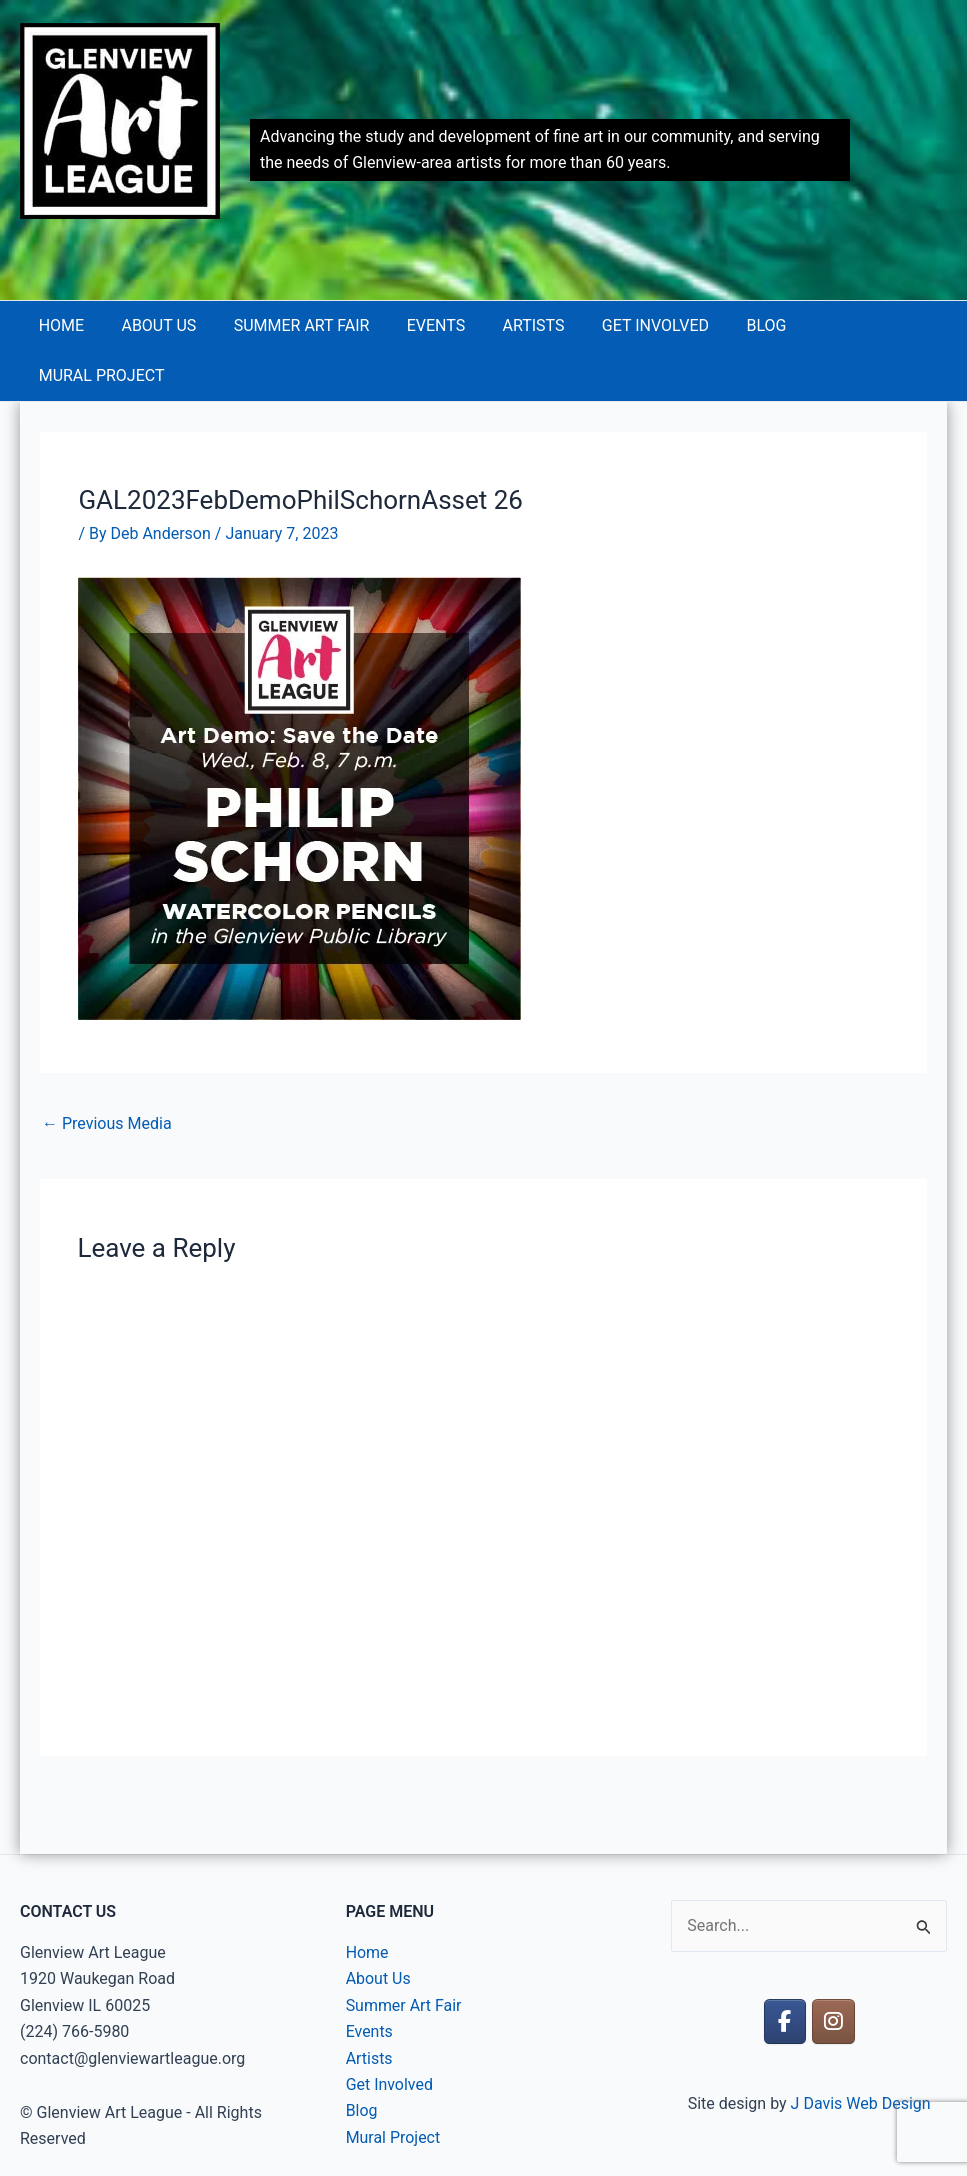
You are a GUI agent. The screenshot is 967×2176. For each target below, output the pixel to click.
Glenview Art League (88, 247)
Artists (520, 325)
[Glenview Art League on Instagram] (833, 1971)
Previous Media (107, 1073)
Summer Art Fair (299, 325)
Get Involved (636, 325)
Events (428, 325)
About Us (161, 325)
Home (69, 325)
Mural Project (858, 325)
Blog (743, 325)
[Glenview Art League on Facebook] (785, 1971)
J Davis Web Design (861, 2053)
